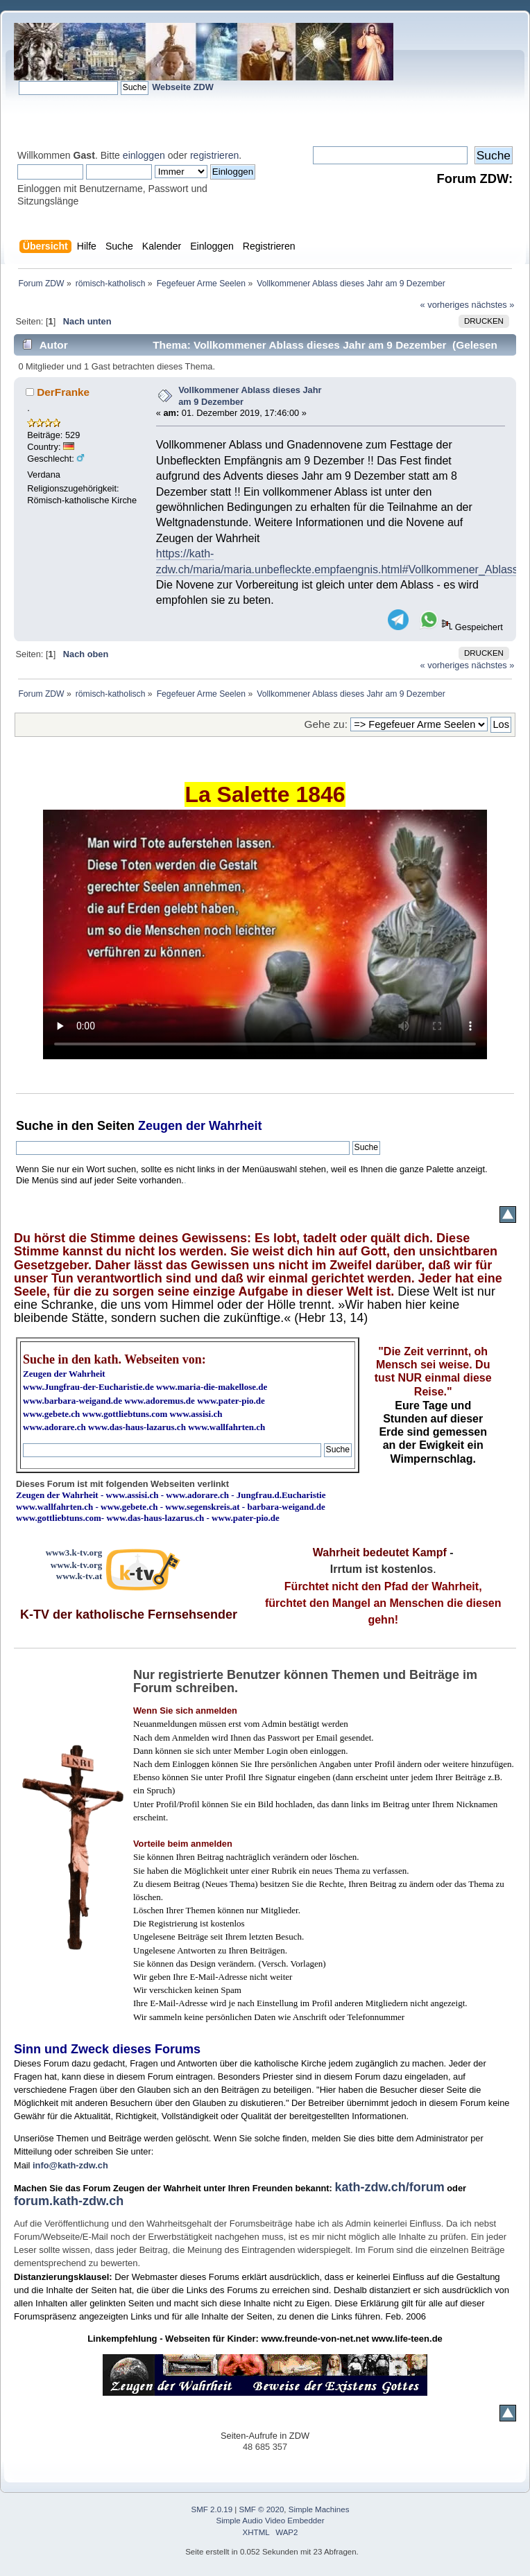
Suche (34, 1126)
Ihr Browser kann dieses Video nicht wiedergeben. (265, 934)
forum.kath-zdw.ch (68, 2201)
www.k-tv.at (79, 1576)
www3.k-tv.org (74, 1552)
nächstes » (493, 304)
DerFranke (63, 392)
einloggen (144, 155)
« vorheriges (444, 304)
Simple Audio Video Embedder (270, 2520)
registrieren (214, 155)
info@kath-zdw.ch (70, 2165)
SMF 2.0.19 (212, 2509)
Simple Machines (319, 2509)
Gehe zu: (326, 724)
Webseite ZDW (183, 87)
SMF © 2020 (261, 2509)
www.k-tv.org (76, 1565)
